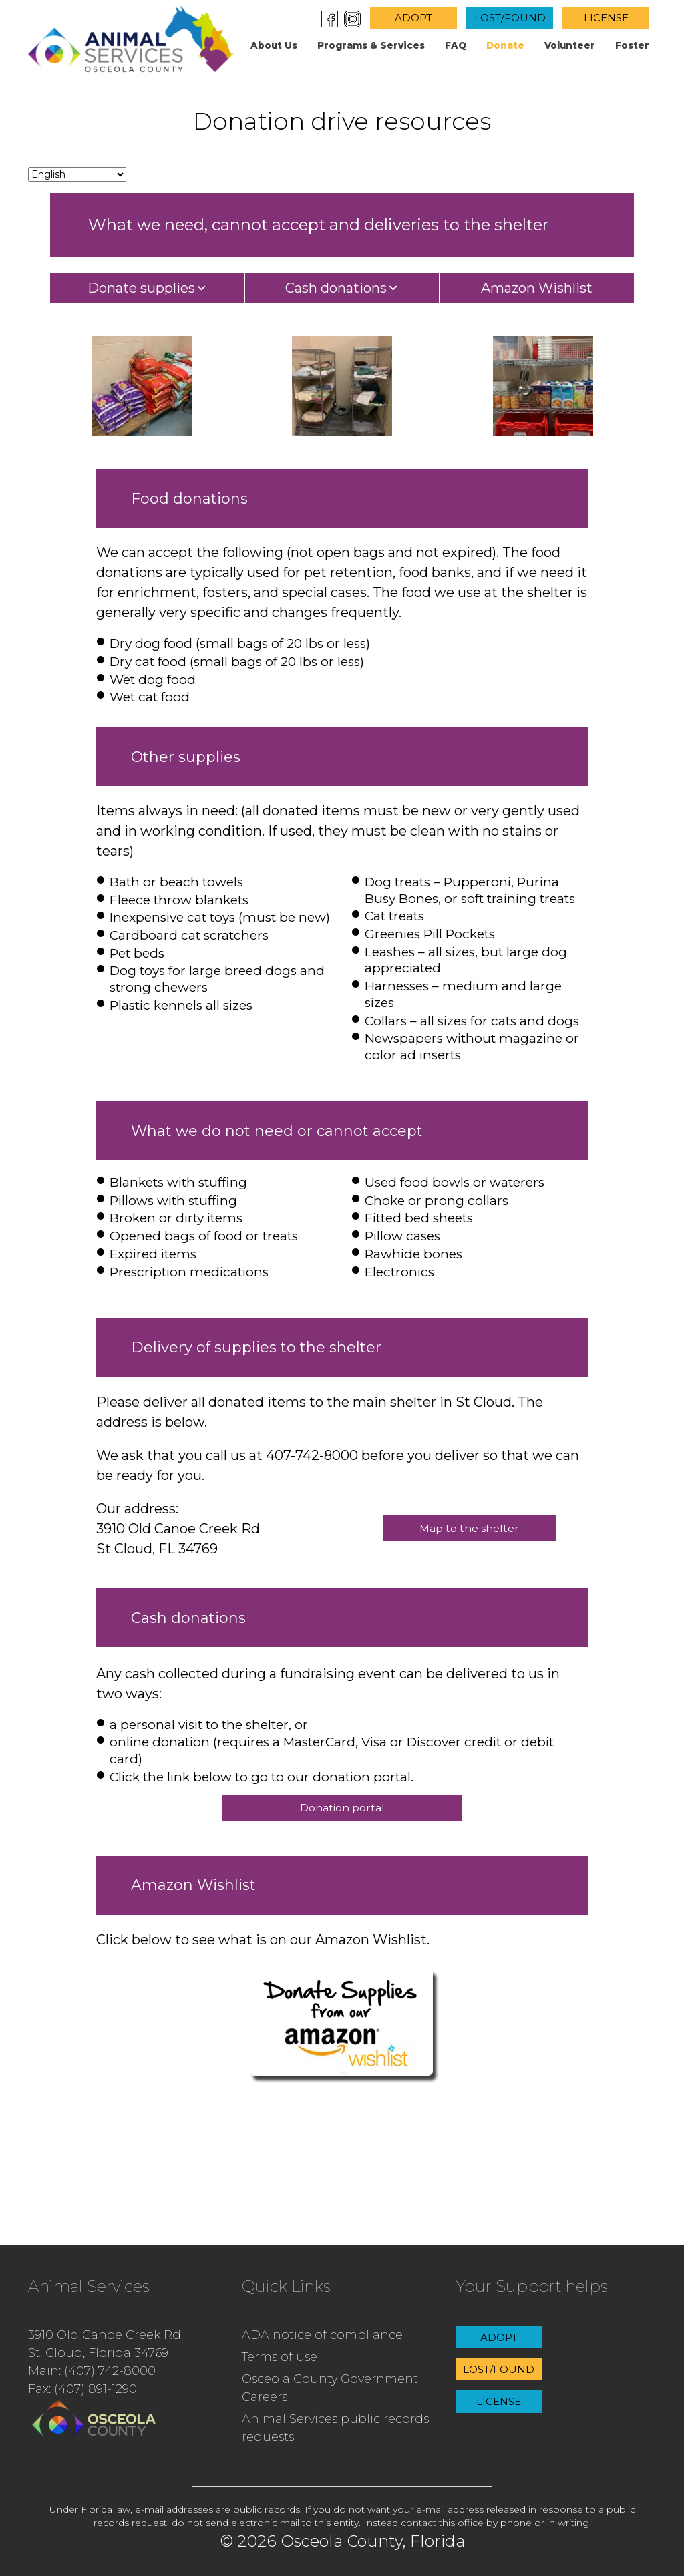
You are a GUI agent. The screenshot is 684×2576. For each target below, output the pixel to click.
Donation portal (342, 1807)
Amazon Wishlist (536, 288)
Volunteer (569, 45)
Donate (505, 45)
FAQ (455, 45)
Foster (632, 45)
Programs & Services (371, 45)
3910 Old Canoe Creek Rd (104, 2335)
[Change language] (77, 174)
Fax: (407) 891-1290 (82, 2389)
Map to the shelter (469, 1528)
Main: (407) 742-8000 (92, 2371)
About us (273, 45)
